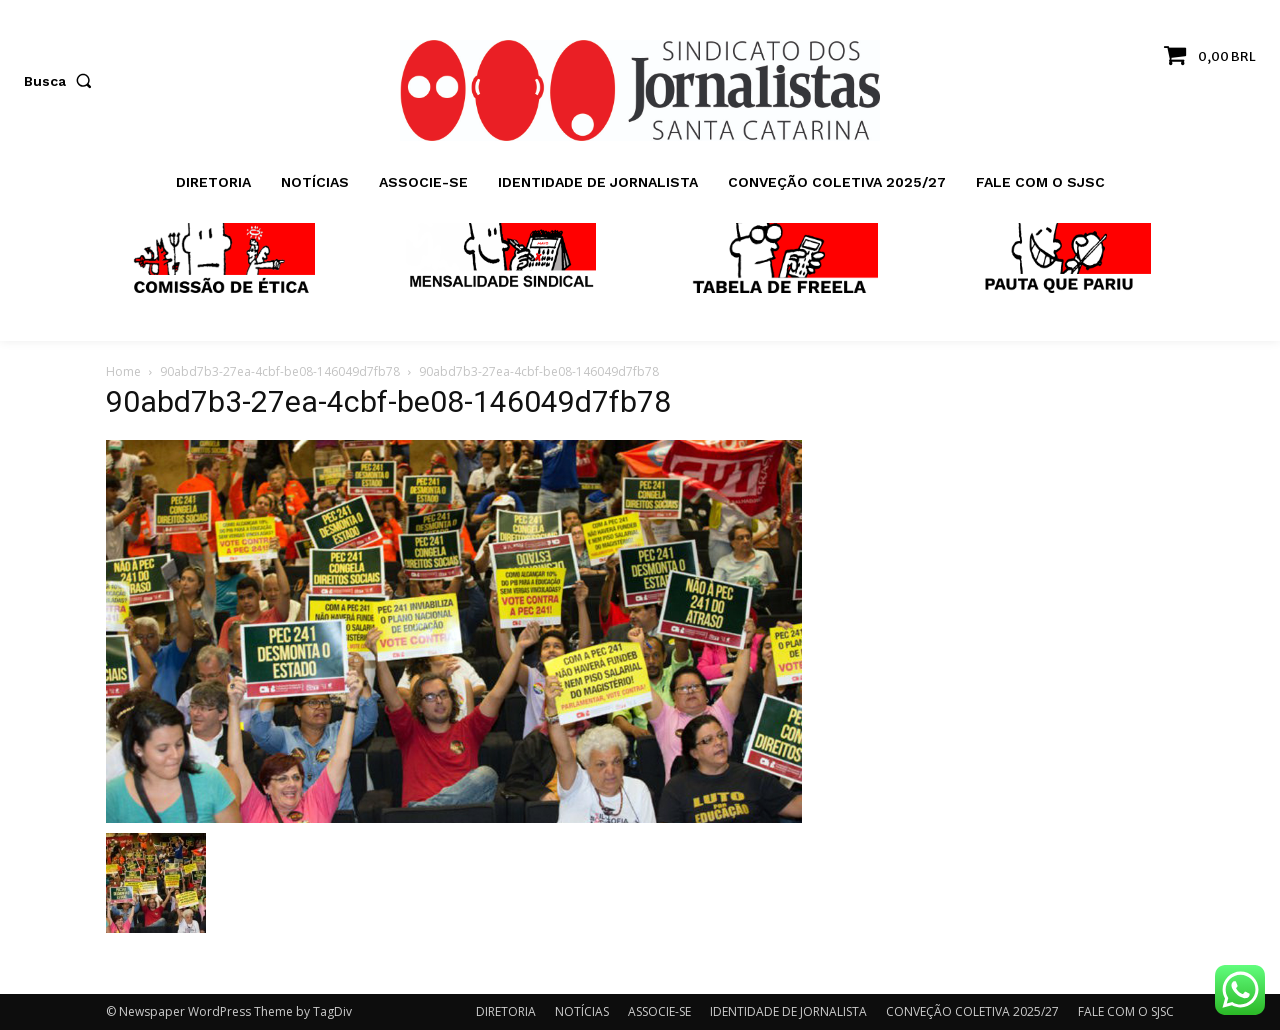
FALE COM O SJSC (1126, 1011)
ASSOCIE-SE (659, 1011)
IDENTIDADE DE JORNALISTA (788, 1011)
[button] (62, 81)
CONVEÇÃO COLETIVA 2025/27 (972, 1011)
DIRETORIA (506, 1011)
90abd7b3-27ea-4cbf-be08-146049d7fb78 (280, 371)
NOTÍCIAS (582, 1011)
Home (123, 371)
